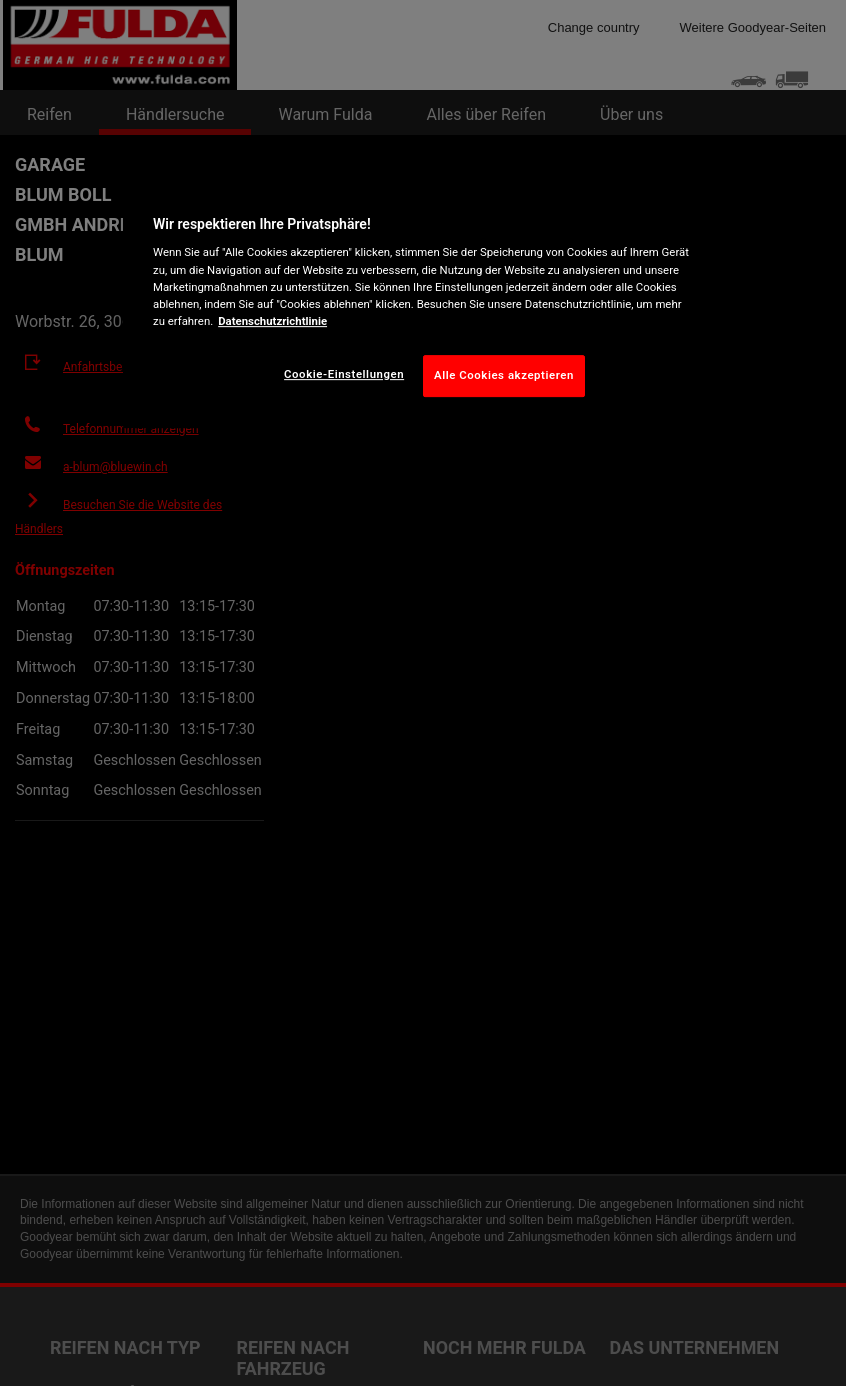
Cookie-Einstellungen (344, 374)
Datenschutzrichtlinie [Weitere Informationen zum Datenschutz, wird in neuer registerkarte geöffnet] (272, 321)
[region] (423, 301)
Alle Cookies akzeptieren (504, 375)
